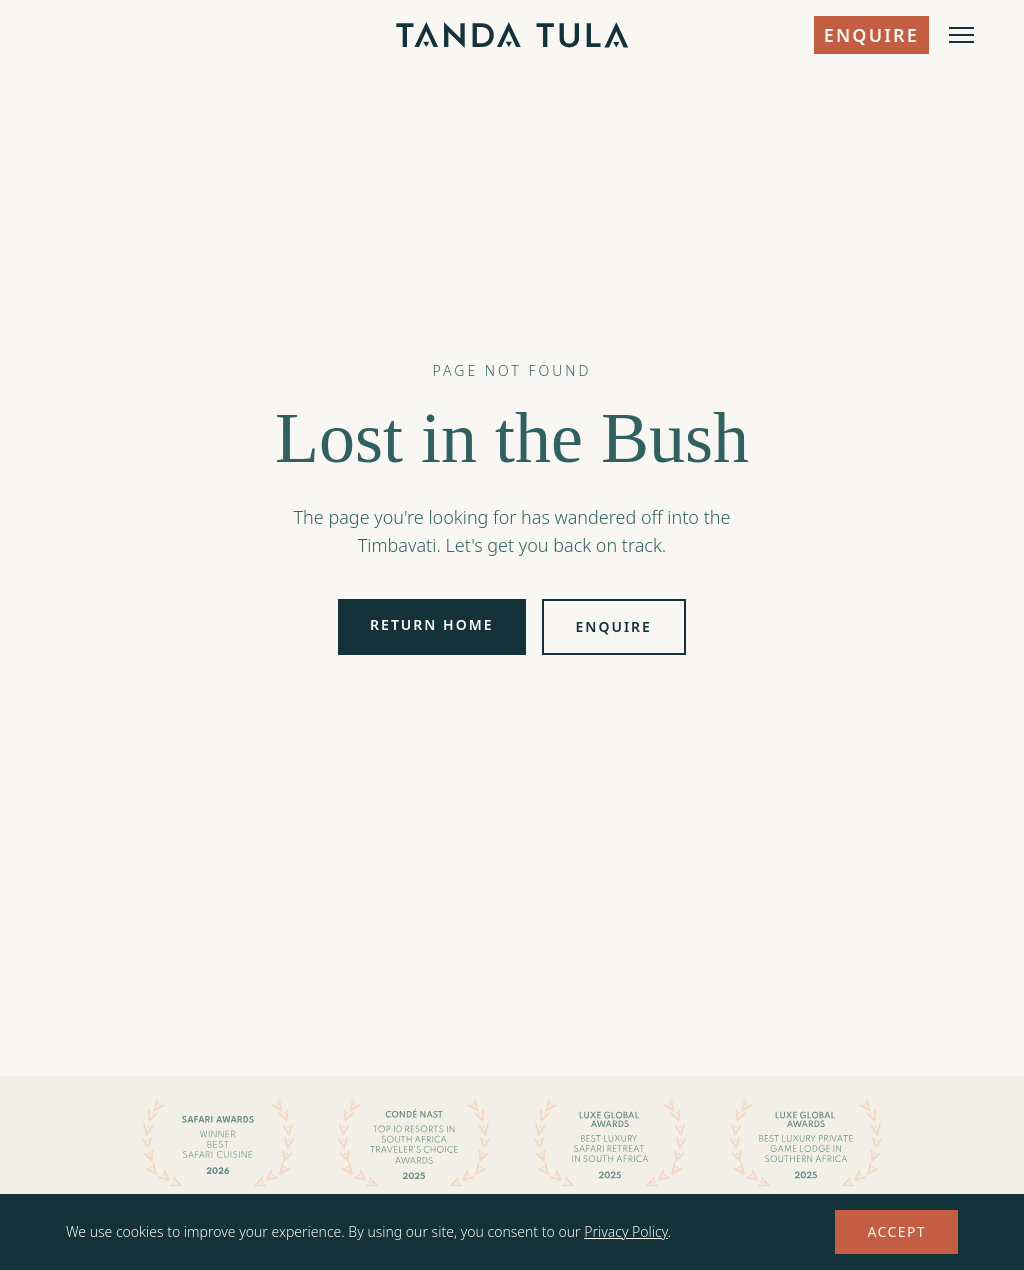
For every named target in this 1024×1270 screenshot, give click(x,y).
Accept (896, 1231)
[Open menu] (961, 35)
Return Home (431, 624)
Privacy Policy (626, 1231)
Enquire (871, 35)
